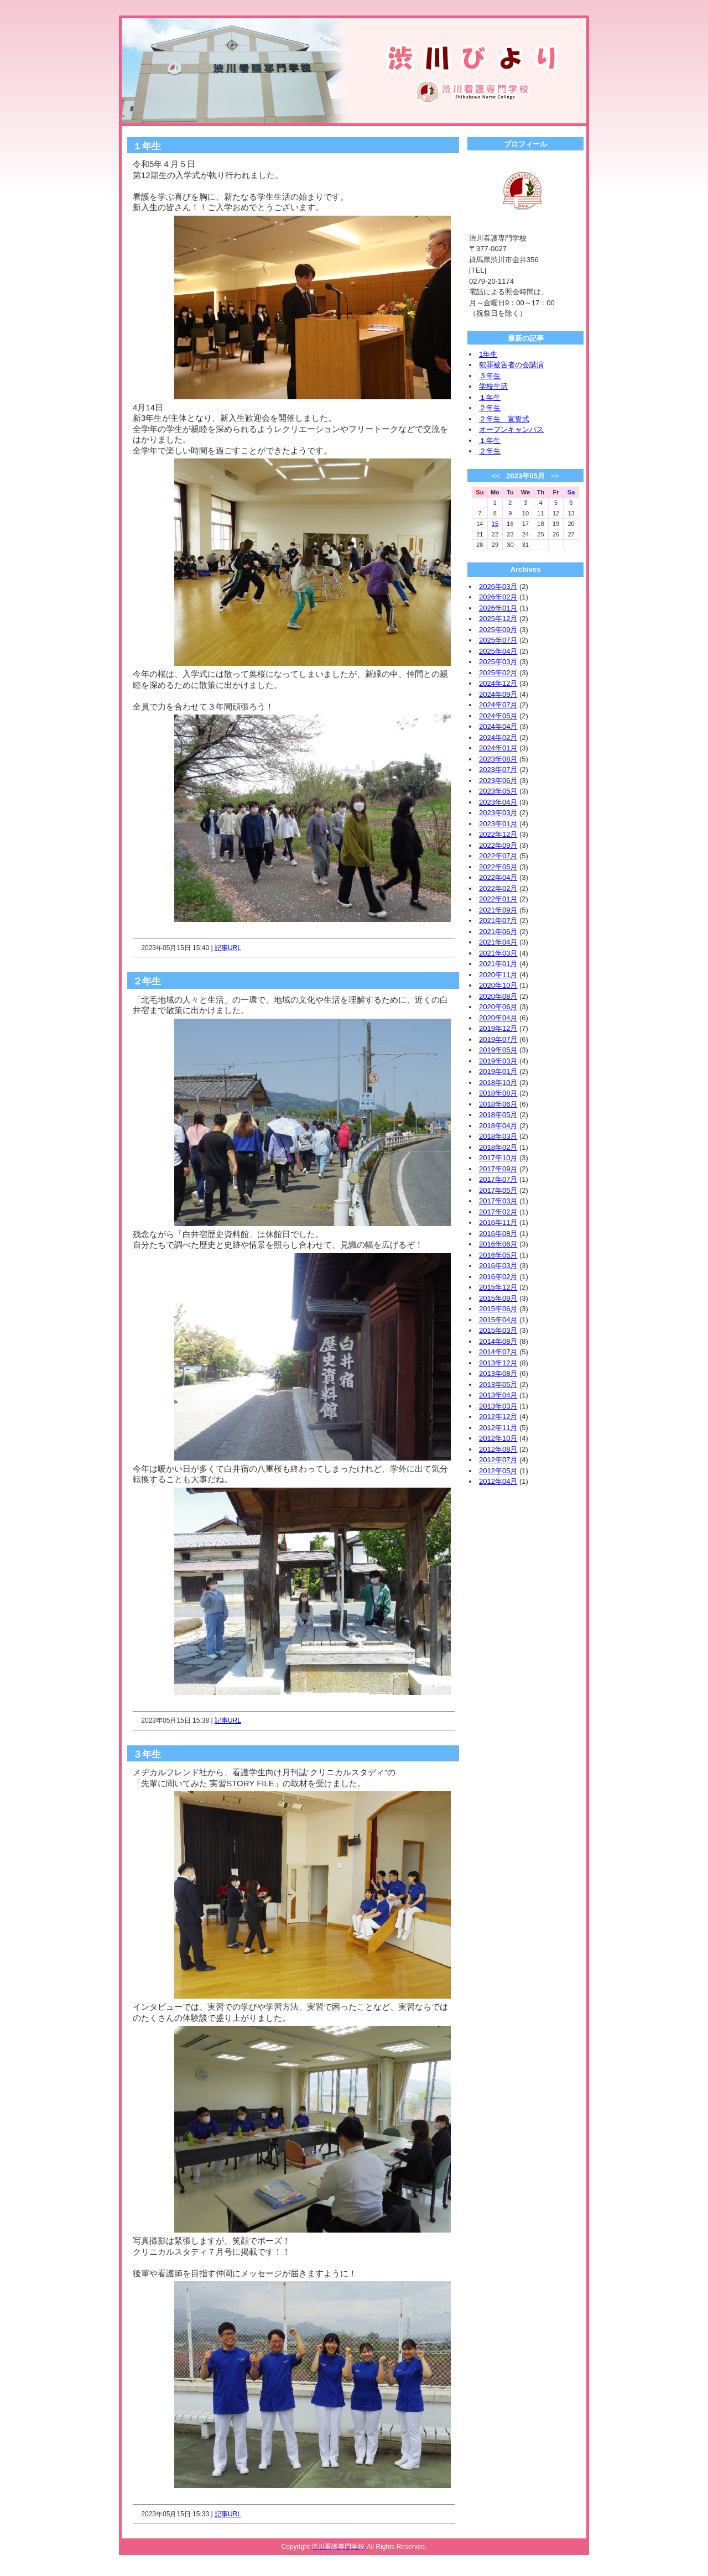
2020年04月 (498, 1018)
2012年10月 (498, 1438)
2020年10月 (498, 985)
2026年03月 (498, 586)
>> (555, 476)
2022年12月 (498, 834)
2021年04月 (498, 942)
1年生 (488, 354)
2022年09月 (498, 845)
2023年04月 (498, 802)
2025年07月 (498, 640)
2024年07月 (498, 705)
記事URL (228, 948)
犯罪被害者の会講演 (511, 365)
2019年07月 (498, 1039)
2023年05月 (498, 791)
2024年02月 (498, 737)
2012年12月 (498, 1416)
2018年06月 (498, 1104)
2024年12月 (498, 683)
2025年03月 (498, 662)
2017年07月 (498, 1179)
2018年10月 (498, 1082)
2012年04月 (498, 1481)
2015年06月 (498, 1309)
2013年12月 (498, 1363)
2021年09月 (498, 910)
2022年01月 (498, 899)
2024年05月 (498, 716)
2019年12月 (498, 1028)
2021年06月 (498, 931)
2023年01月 (498, 824)
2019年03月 (498, 1061)
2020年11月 (498, 975)
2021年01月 (498, 964)
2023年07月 (498, 769)
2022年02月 (498, 888)
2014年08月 (498, 1341)
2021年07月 (498, 920)
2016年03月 (498, 1265)
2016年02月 (498, 1277)
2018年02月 (498, 1147)
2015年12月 (498, 1287)
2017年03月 (498, 1201)
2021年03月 (498, 953)
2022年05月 (498, 867)
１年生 (490, 397)
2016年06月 (498, 1244)
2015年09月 (498, 1298)
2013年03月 (498, 1406)
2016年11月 (498, 1222)
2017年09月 (498, 1169)
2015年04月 (498, 1320)
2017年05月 (498, 1190)
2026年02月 (498, 597)
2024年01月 (498, 748)
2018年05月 (498, 1114)
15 (495, 523)
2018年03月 (498, 1136)
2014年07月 (498, 1352)
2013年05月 (498, 1384)
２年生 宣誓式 (504, 419)
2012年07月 (498, 1460)
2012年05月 (498, 1471)
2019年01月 (498, 1071)
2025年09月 (498, 629)
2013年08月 (498, 1373)
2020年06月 (498, 1007)
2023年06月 (498, 780)
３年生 (490, 376)
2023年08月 (498, 759)
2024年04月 (498, 726)
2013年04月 (498, 1395)
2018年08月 (498, 1093)
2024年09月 (498, 694)
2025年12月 (498, 618)
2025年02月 (498, 673)
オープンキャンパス (511, 429)
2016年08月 (498, 1233)
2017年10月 (498, 1158)
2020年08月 (498, 996)
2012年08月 (498, 1449)
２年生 (490, 408)
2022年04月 (498, 877)
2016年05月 (498, 1255)
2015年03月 (498, 1330)
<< (496, 476)
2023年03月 (498, 813)
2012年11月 (498, 1427)
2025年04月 (498, 651)
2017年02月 (498, 1212)
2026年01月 (498, 608)
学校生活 (493, 386)
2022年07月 (498, 856)
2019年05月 (498, 1050)
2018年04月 (498, 1126)
